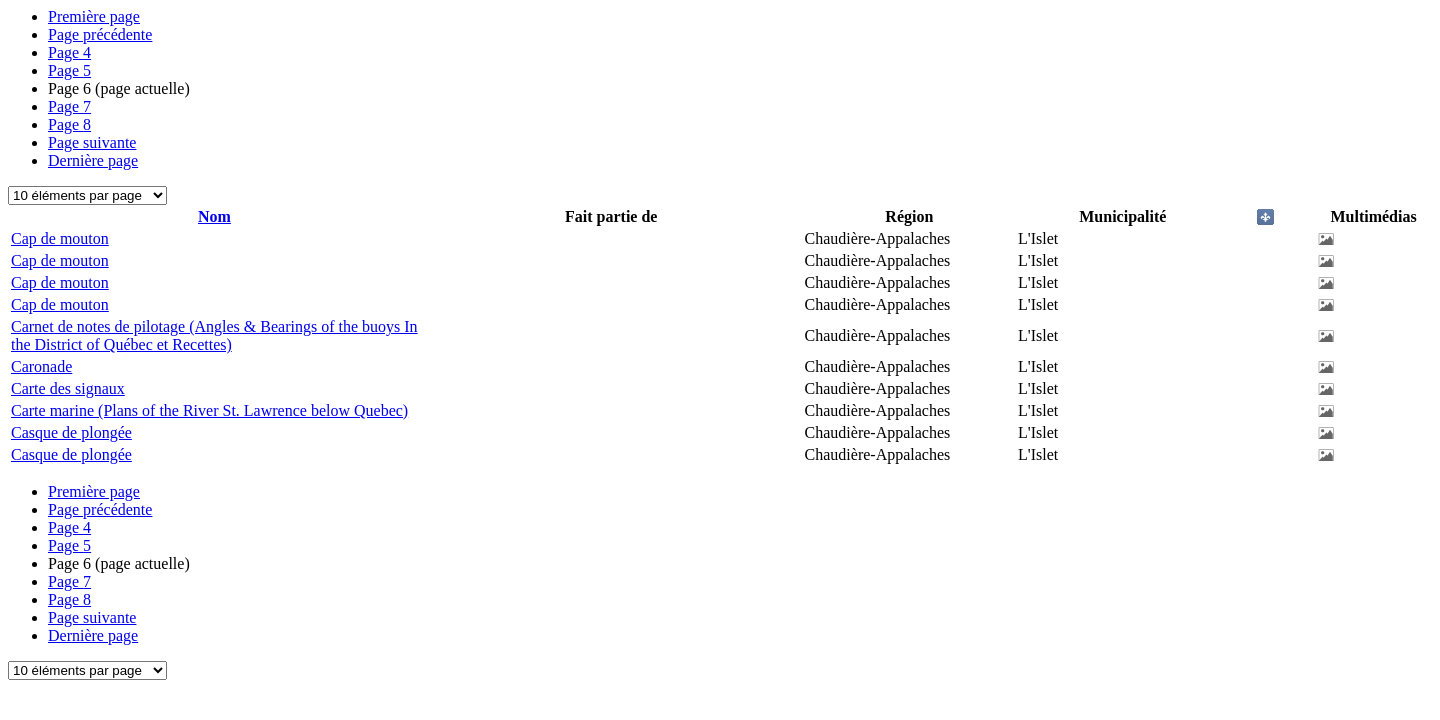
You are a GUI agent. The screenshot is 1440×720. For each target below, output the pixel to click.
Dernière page (93, 160)
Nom (214, 216)
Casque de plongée (71, 432)
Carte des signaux (68, 388)
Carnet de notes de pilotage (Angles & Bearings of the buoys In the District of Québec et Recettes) (214, 335)
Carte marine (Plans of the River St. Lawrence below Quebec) (209, 410)
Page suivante (92, 142)
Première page (94, 16)
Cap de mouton (60, 238)
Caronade (41, 366)
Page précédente (100, 34)
